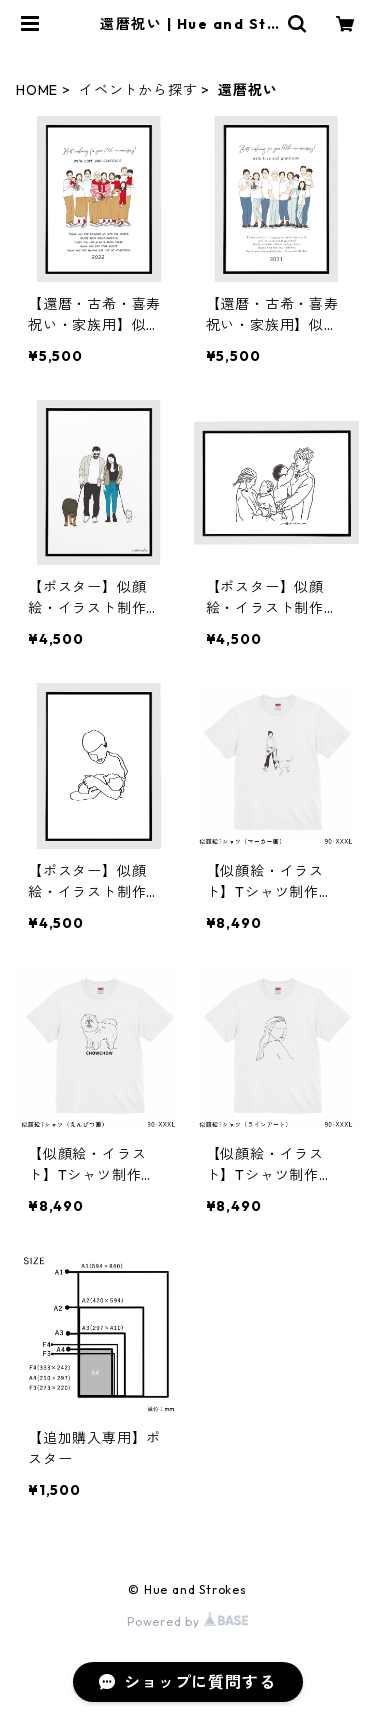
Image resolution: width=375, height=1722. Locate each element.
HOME (37, 90)
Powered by (187, 1621)
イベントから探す (138, 90)
